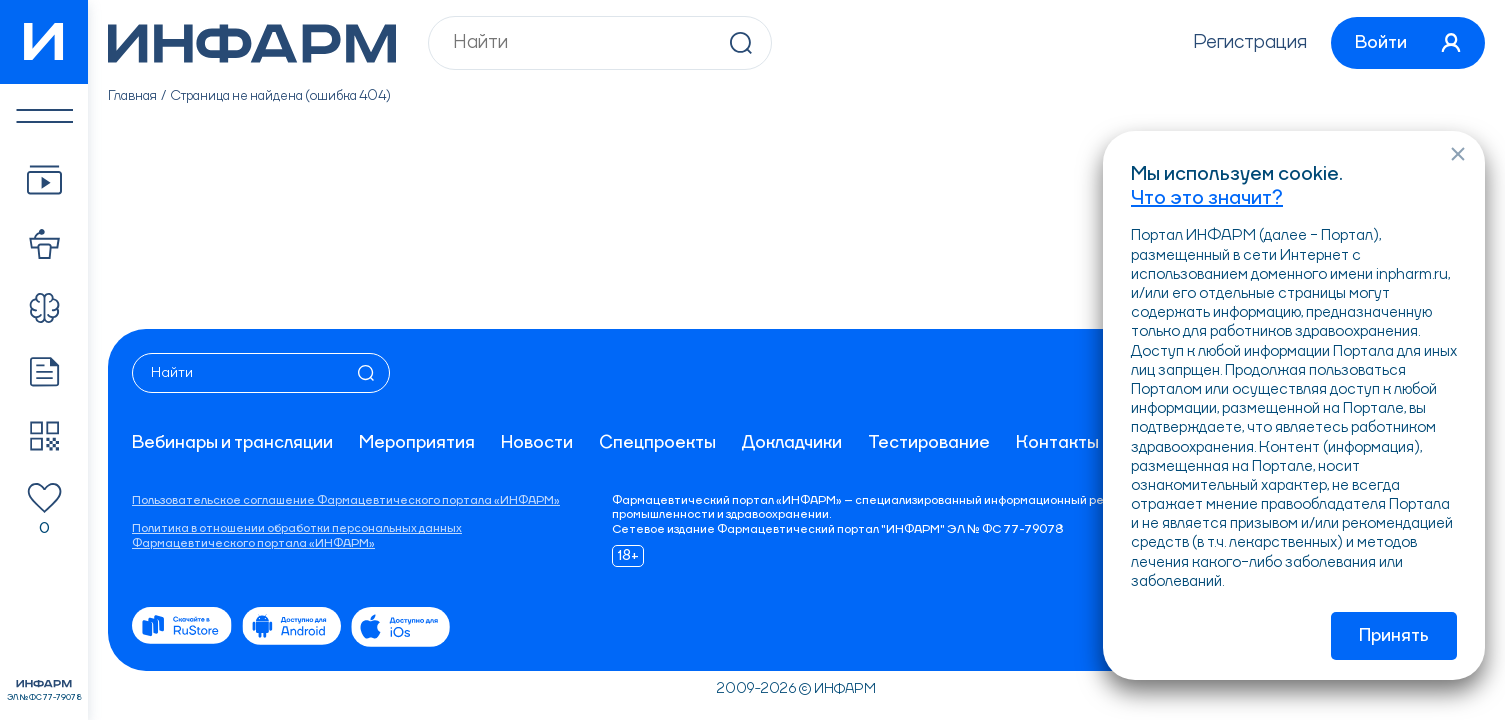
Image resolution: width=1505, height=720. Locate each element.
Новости (537, 443)
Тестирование (929, 443)
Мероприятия (417, 443)
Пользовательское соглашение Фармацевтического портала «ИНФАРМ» (346, 501)
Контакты (1057, 443)
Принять (1394, 636)
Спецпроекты (657, 443)
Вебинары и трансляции (232, 443)
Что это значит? (1207, 199)
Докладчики (792, 443)
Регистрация (1250, 43)
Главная (132, 96)
